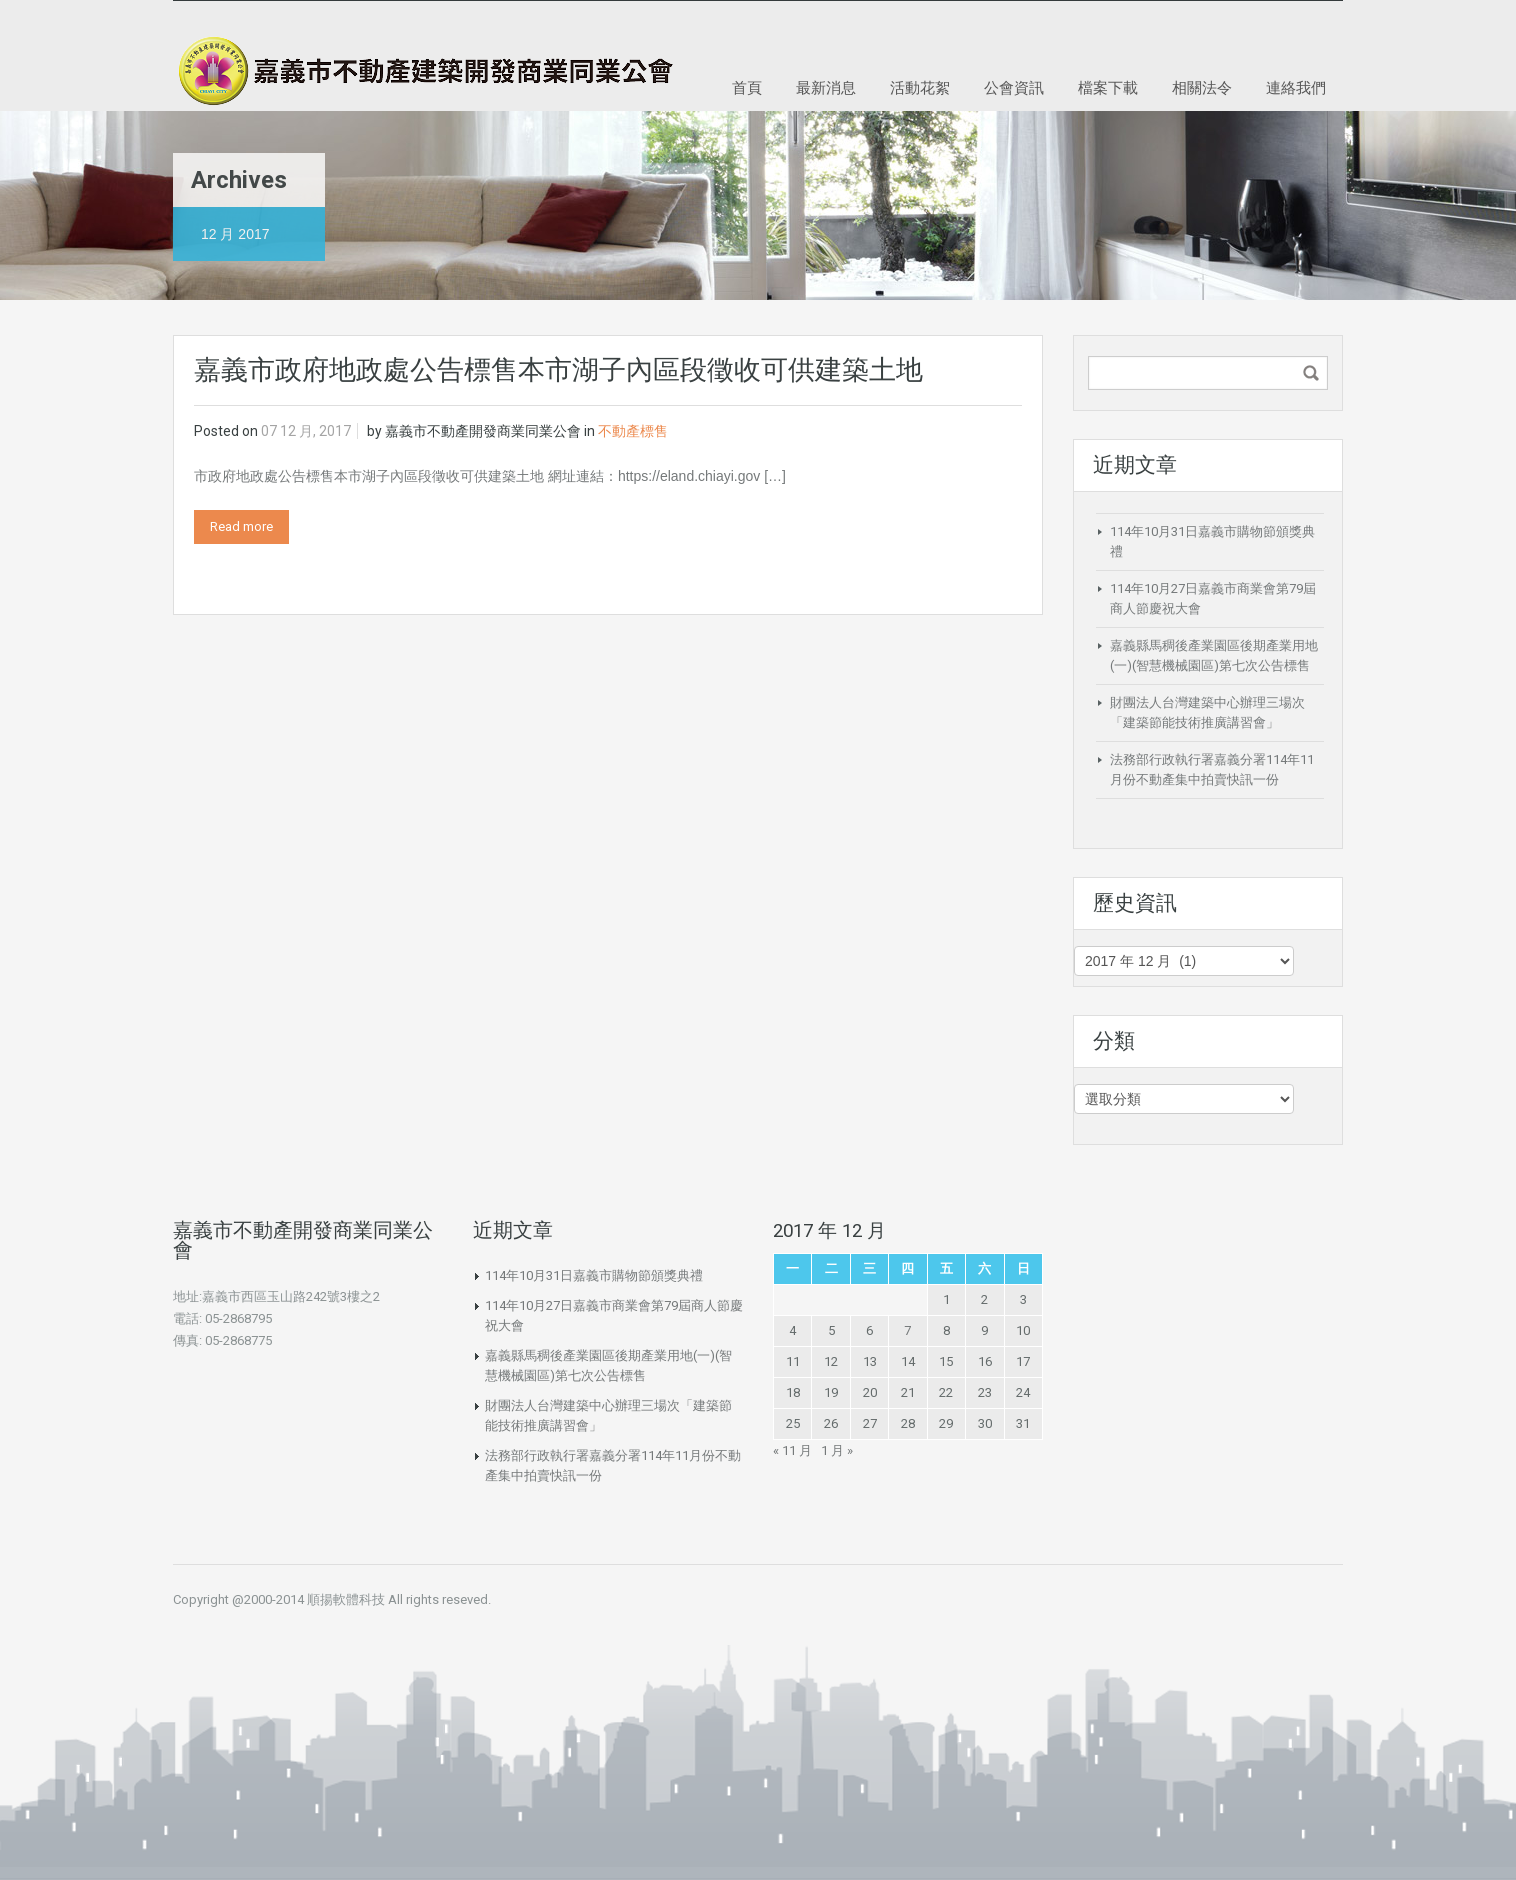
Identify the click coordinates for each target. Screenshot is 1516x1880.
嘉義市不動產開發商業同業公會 (483, 431)
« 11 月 (792, 1450)
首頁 (747, 87)
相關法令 (1202, 87)
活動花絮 (920, 87)
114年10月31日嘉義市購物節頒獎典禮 (594, 1275)
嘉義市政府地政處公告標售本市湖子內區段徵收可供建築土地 (558, 370)
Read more (241, 526)
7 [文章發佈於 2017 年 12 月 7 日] (907, 1330)
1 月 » (837, 1450)
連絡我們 (1296, 87)
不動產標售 (633, 431)
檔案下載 (1108, 87)
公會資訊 (1014, 87)
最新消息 (826, 87)
